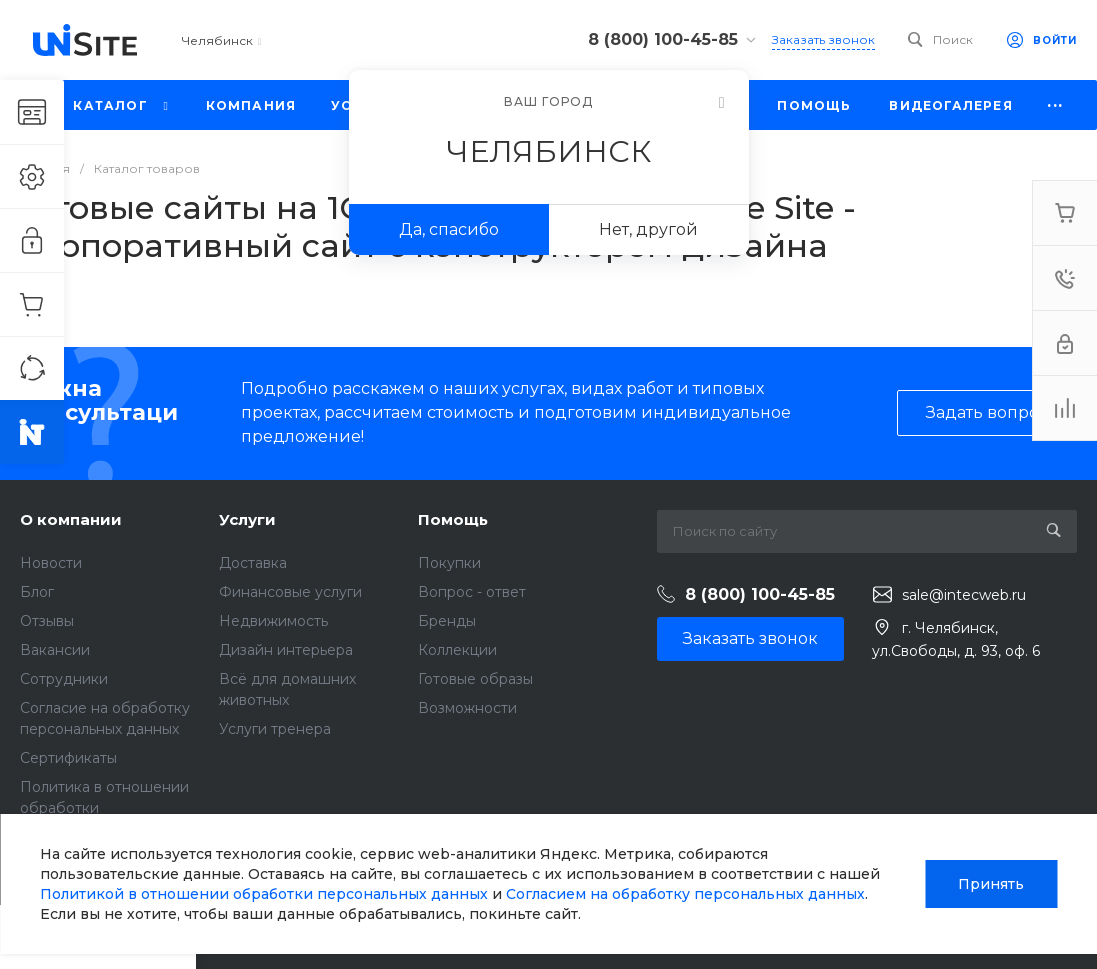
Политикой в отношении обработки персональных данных (264, 894)
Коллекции (457, 650)
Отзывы (47, 621)
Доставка (253, 563)
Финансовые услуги (290, 592)
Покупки (449, 563)
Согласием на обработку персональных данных (685, 894)
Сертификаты (68, 758)
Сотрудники (64, 679)
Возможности (467, 708)
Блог (37, 592)
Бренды (447, 621)
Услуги (247, 519)
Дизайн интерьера (286, 650)
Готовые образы (475, 679)
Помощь (453, 519)
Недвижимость (273, 621)
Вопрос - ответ (472, 592)
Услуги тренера (275, 729)
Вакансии (55, 650)
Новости (51, 563)
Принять (991, 884)
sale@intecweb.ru (964, 595)
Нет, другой (648, 229)
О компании (71, 519)
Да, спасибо (449, 229)
